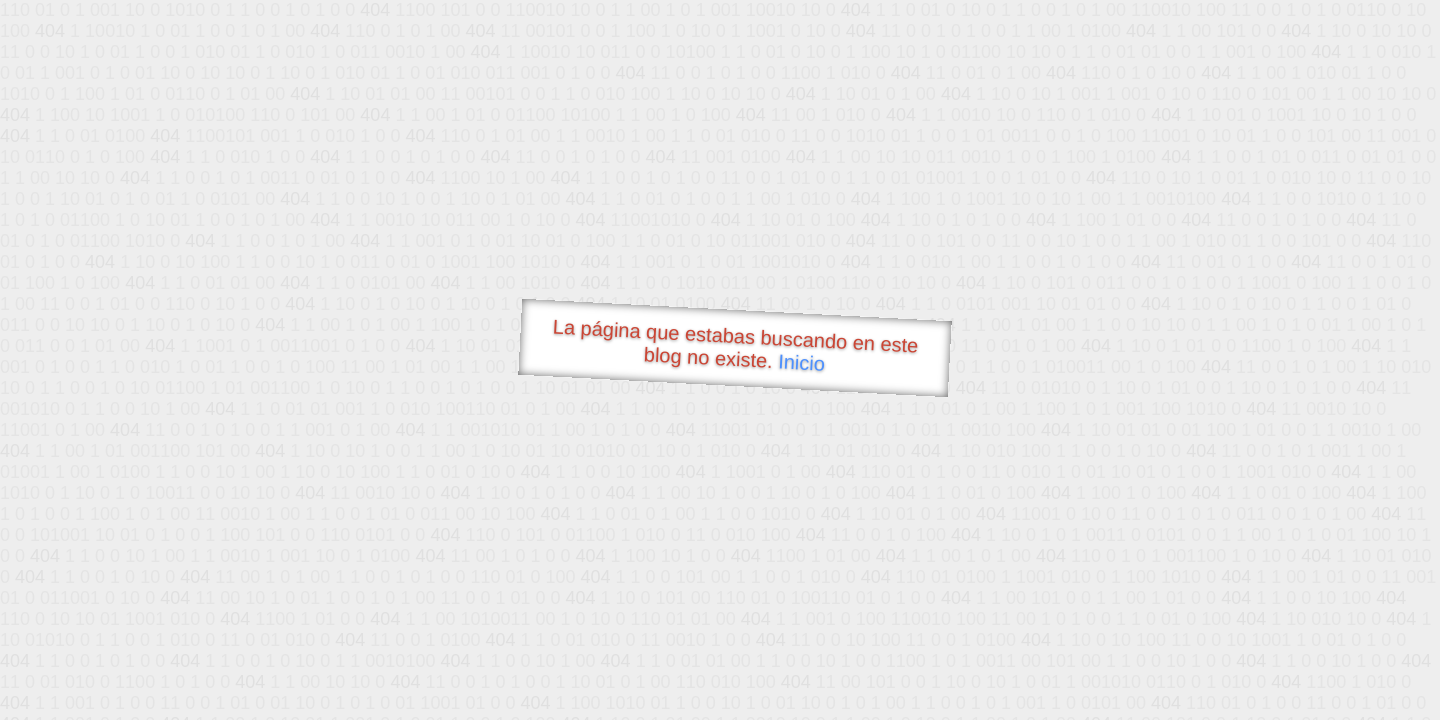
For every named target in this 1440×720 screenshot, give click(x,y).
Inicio (802, 362)
